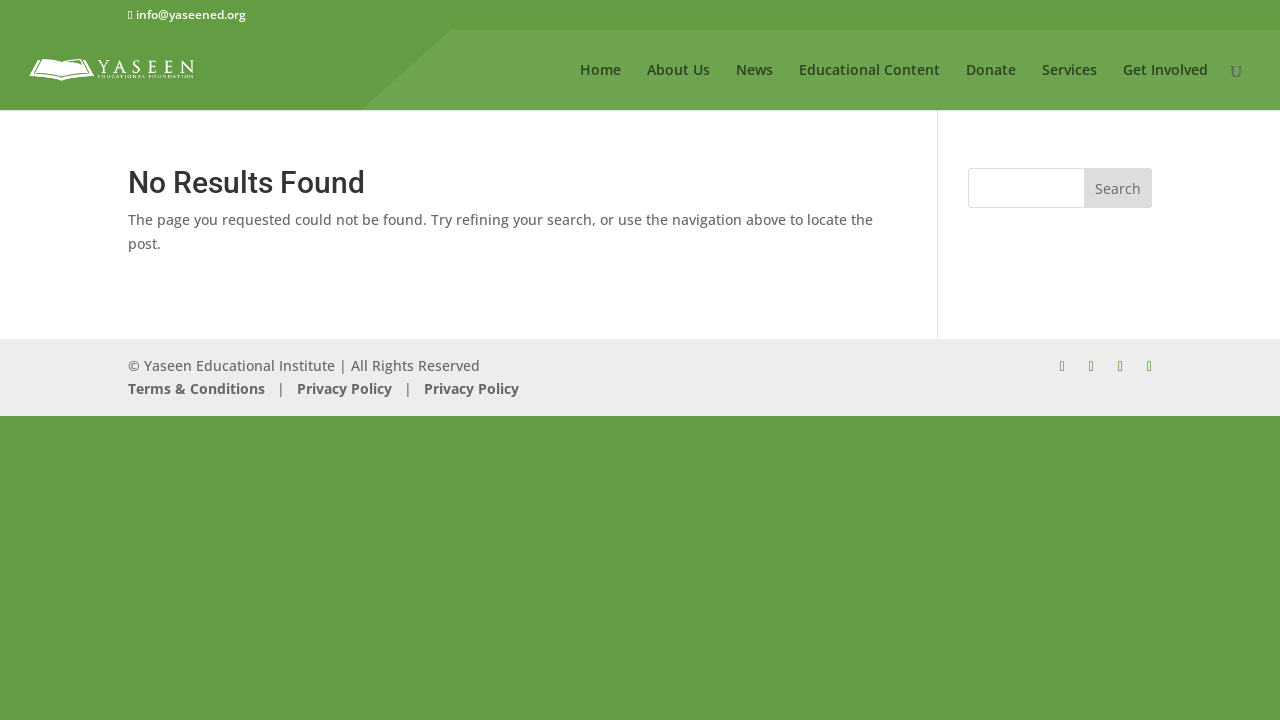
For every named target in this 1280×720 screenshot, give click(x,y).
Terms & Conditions (196, 388)
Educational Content (869, 71)
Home (600, 71)
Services (1069, 71)
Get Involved (1165, 71)
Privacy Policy (342, 388)
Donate (991, 71)
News (754, 71)
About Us (678, 71)
